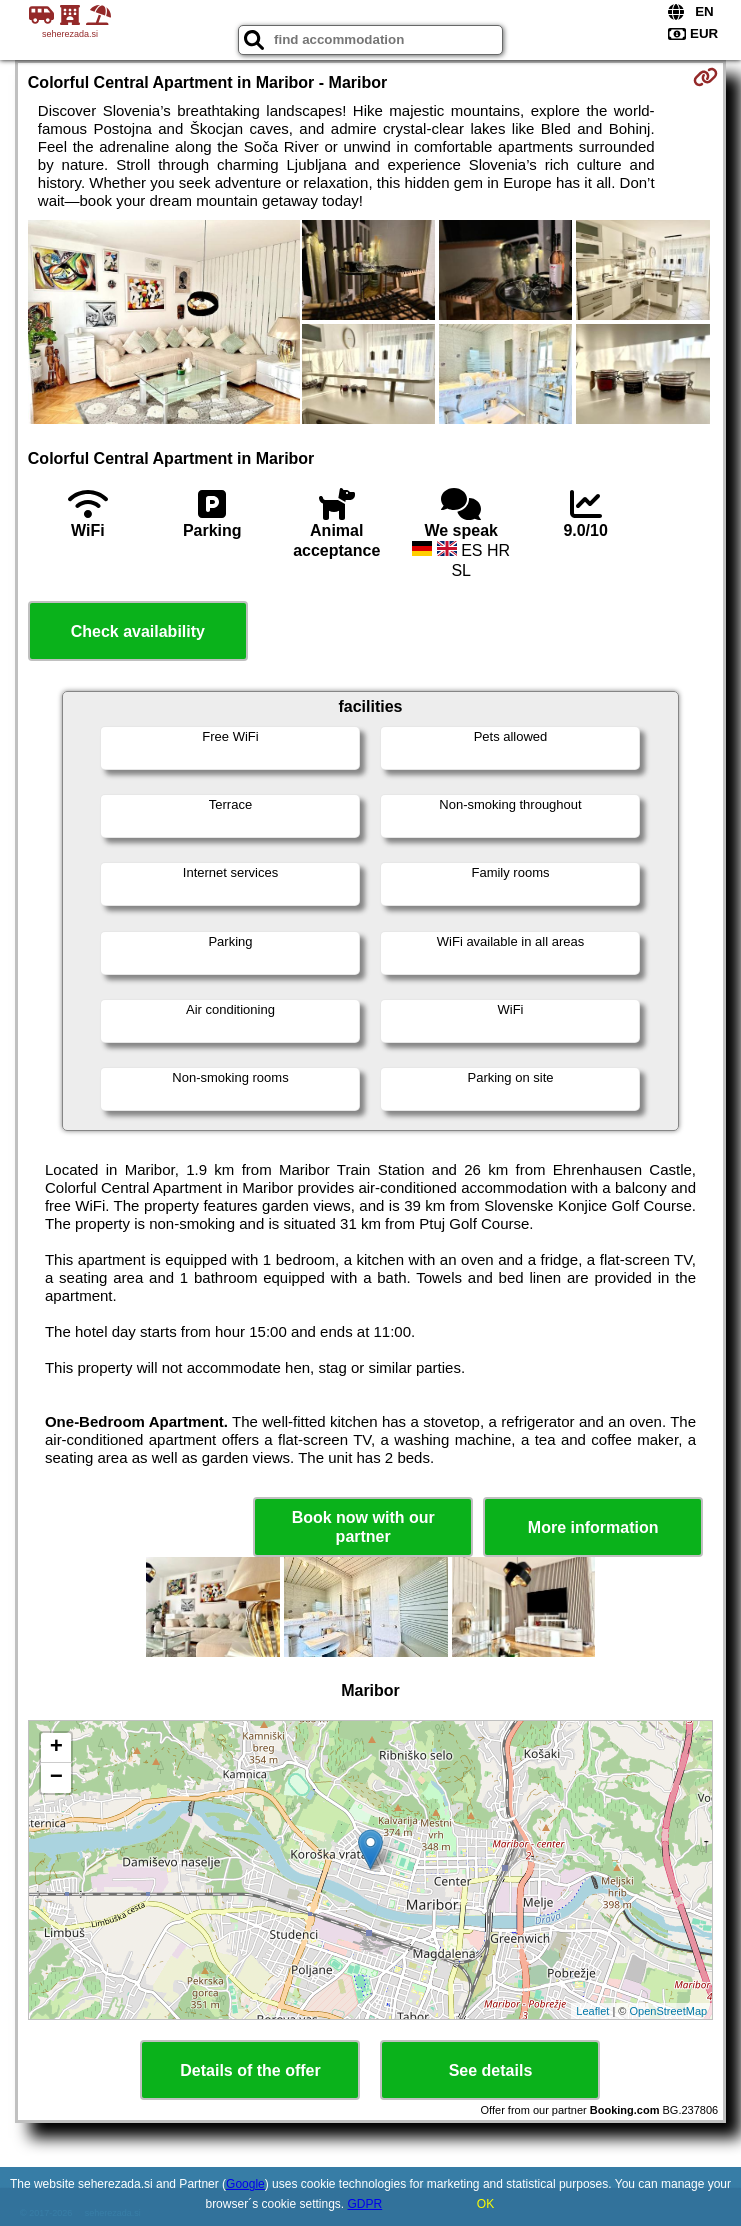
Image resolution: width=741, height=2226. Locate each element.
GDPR (365, 2204)
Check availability (138, 631)
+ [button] (56, 1748)
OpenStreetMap (669, 2011)
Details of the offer (250, 2070)
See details (491, 2070)
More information (593, 1527)
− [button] (56, 1778)
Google (245, 2184)
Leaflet (592, 2011)
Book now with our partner (363, 1527)
